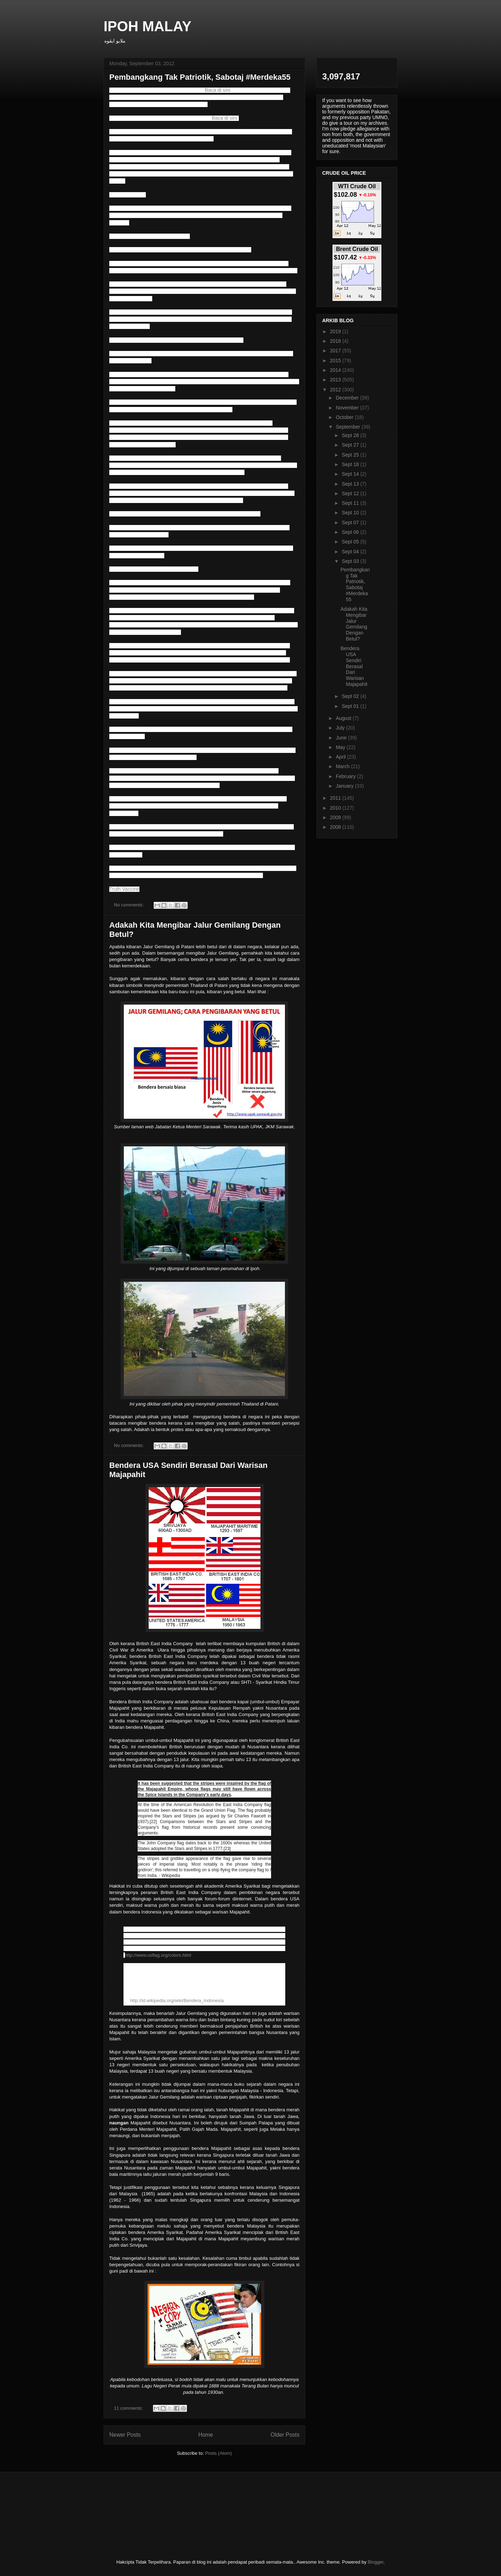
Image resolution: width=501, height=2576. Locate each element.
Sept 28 (351, 435)
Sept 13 (351, 484)
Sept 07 (351, 522)
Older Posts (285, 2435)
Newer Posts (125, 2435)
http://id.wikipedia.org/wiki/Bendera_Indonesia (177, 2000)
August (344, 718)
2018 (336, 341)
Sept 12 (351, 493)
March (343, 766)
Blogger (375, 2562)
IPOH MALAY (147, 26)
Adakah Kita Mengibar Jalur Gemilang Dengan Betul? (354, 624)
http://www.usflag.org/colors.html (158, 1955)
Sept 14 (351, 474)
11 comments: (129, 2408)
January (345, 786)
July (341, 728)
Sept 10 (351, 512)
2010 (336, 808)
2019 (336, 331)
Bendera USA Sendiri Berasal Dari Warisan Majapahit (354, 666)
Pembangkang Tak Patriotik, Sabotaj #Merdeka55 (200, 77)
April (341, 757)
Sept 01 (351, 706)
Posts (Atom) (218, 2453)
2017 (336, 350)
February (346, 776)
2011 (336, 798)
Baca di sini (217, 90)
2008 (336, 827)
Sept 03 (351, 561)
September (348, 427)
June (342, 738)
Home (205, 2435)
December (348, 398)
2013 (336, 379)
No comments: (129, 904)
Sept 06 (351, 532)
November (348, 407)
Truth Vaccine (124, 889)
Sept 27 (351, 445)
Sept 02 (351, 696)
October (345, 417)
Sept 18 (351, 464)
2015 (336, 360)
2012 (336, 389)
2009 (336, 817)
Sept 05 (351, 541)
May (341, 747)
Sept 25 (351, 455)
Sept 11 (351, 503)
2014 (336, 370)
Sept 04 (351, 551)
